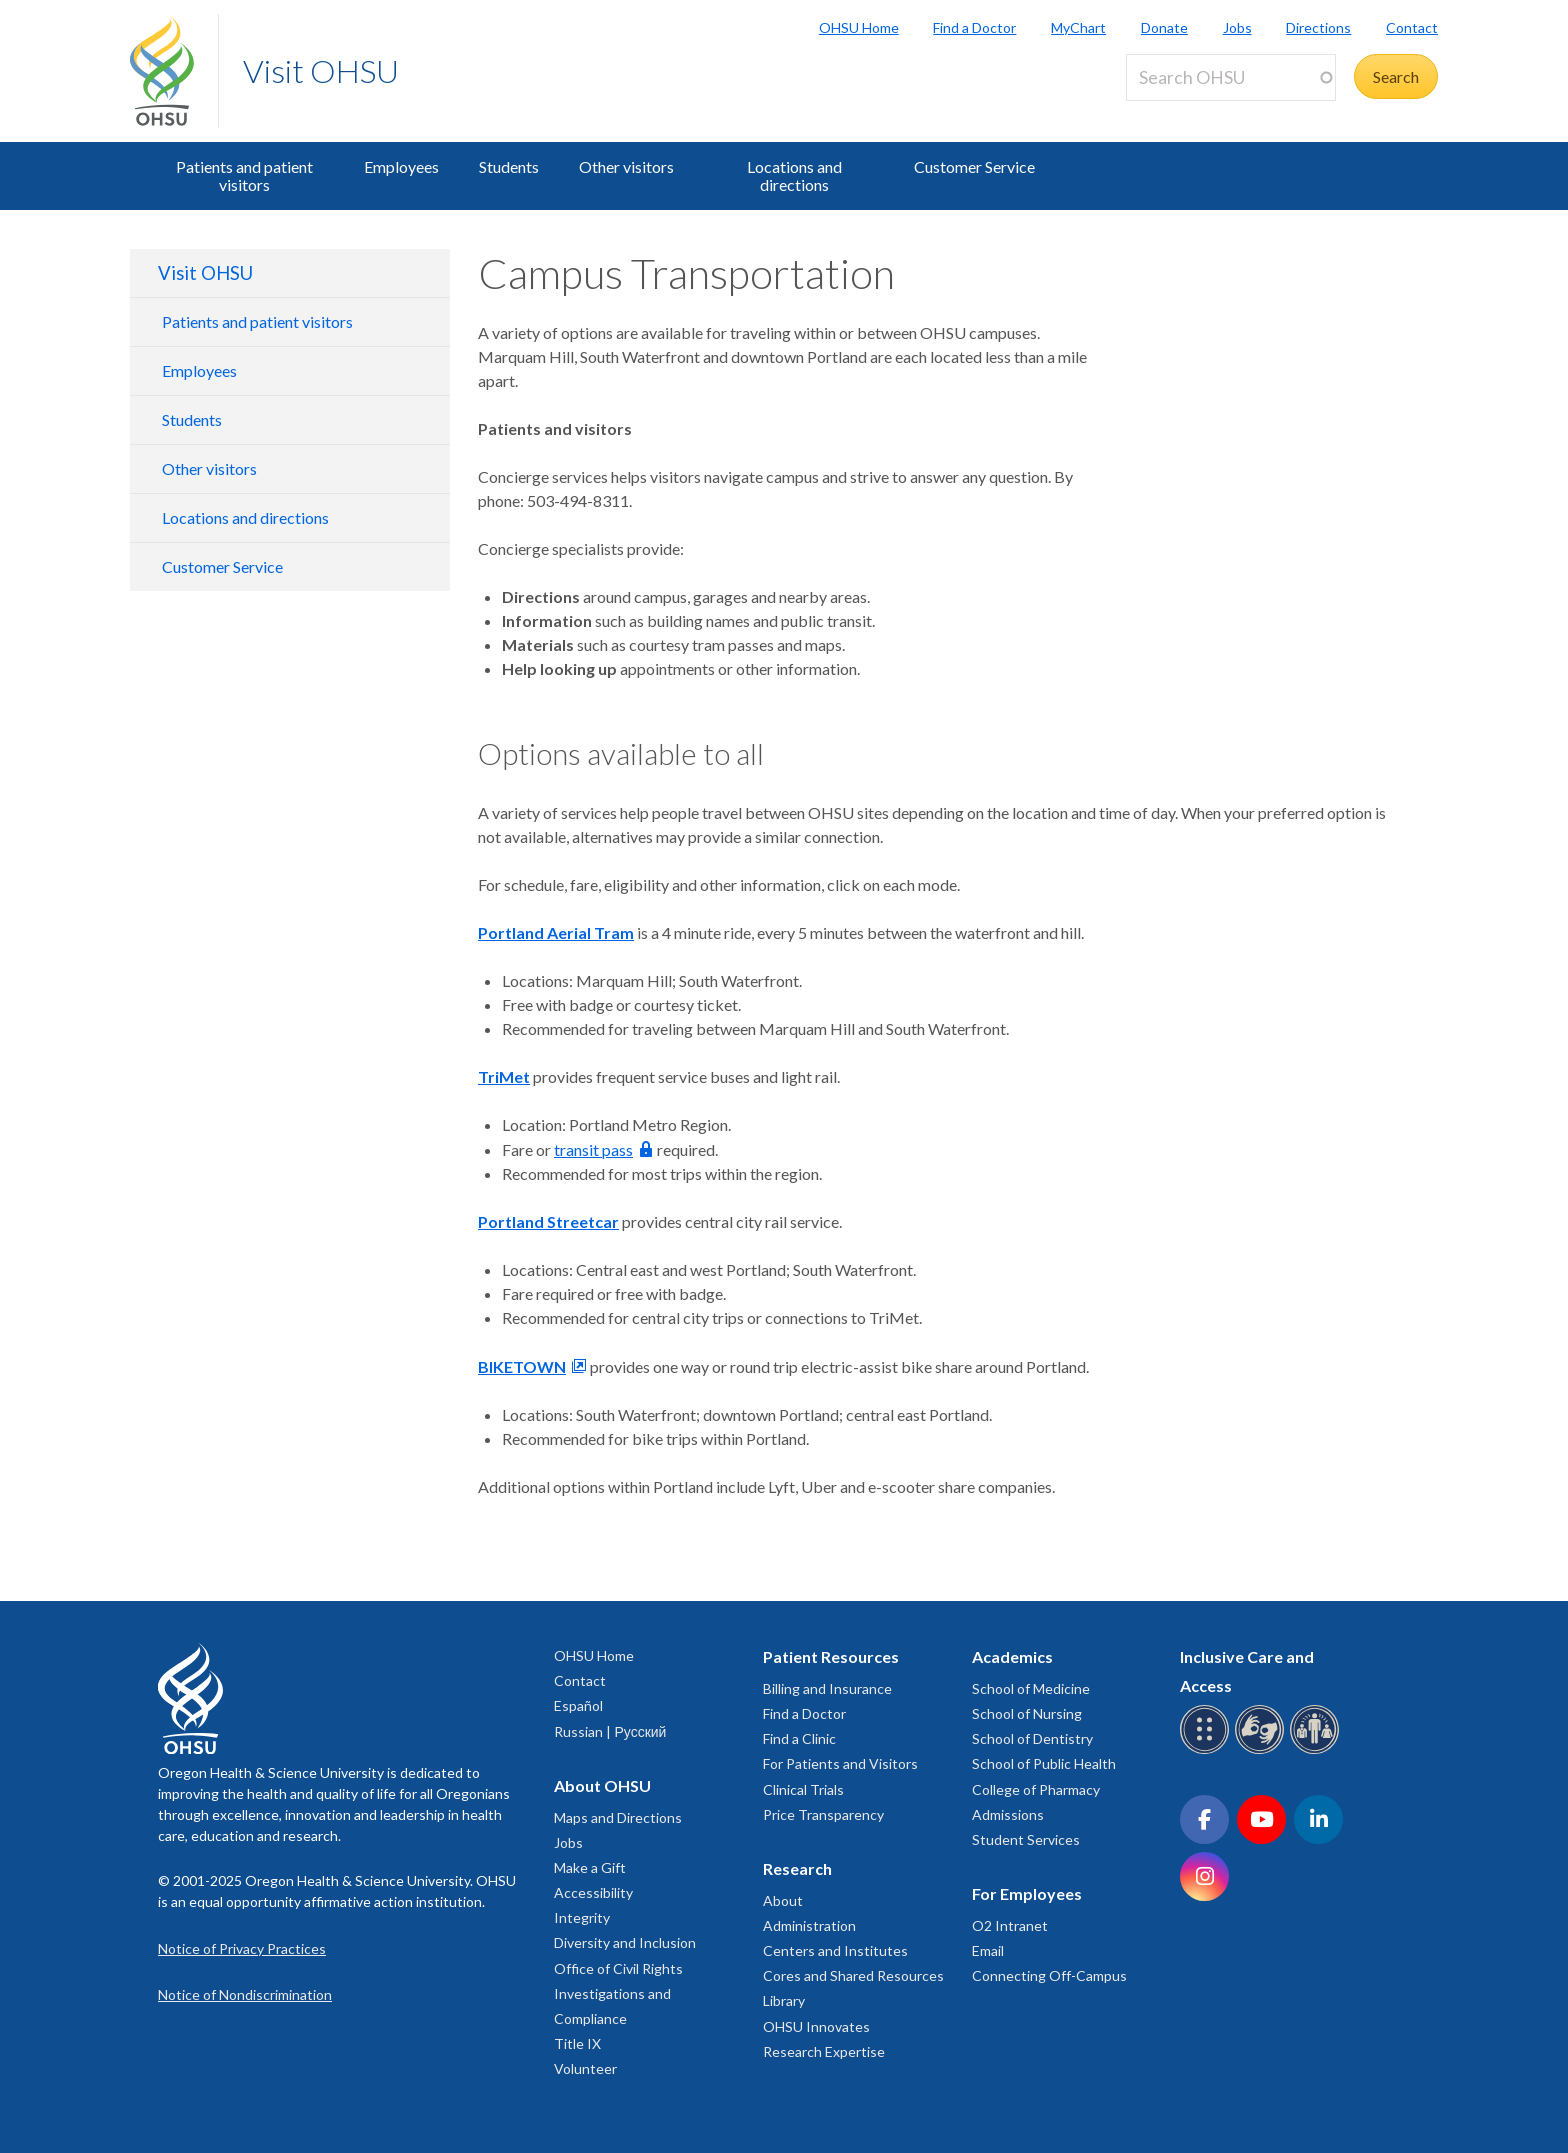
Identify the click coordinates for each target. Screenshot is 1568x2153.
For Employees (1027, 1893)
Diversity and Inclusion (625, 1942)
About (783, 1900)
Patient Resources (831, 1656)
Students (509, 166)
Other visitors (626, 166)
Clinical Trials (803, 1789)
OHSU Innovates (816, 2026)
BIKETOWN (522, 1366)
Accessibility (593, 1892)
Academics (1012, 1656)
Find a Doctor (974, 27)
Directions (1318, 27)
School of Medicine (1031, 1688)
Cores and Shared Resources (853, 1975)
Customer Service (974, 166)
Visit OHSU (321, 70)
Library (784, 2000)
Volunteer (585, 2068)
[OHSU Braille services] (1207, 1750)
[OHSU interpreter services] (1317, 1750)
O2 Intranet (1010, 1925)
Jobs (1237, 27)
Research (797, 1868)
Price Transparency (823, 1814)
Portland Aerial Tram (556, 932)
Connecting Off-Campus (1049, 1975)
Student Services (1026, 1839)
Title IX (577, 2043)
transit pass (593, 1149)
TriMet (504, 1076)
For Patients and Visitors (840, 1763)
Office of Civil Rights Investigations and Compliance (618, 1993)
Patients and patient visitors (244, 175)
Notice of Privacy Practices (242, 1948)
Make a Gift (590, 1867)
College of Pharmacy (1036, 1789)
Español (578, 1705)
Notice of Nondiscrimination (245, 1994)
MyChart (1078, 27)
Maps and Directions (618, 1817)
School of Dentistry (1032, 1738)
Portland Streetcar (548, 1221)
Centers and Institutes (835, 1950)
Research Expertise (824, 2051)
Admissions (1008, 1814)
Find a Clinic (799, 1738)
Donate (1164, 27)
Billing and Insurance (827, 1688)
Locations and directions (794, 175)
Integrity (582, 1917)
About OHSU (602, 1785)
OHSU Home (859, 27)
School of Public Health (1044, 1763)
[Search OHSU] (1231, 77)
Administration (809, 1925)
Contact (1412, 27)
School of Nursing (1027, 1713)
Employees (401, 166)
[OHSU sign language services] (1262, 1750)
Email (988, 1950)
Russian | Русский (610, 1731)
